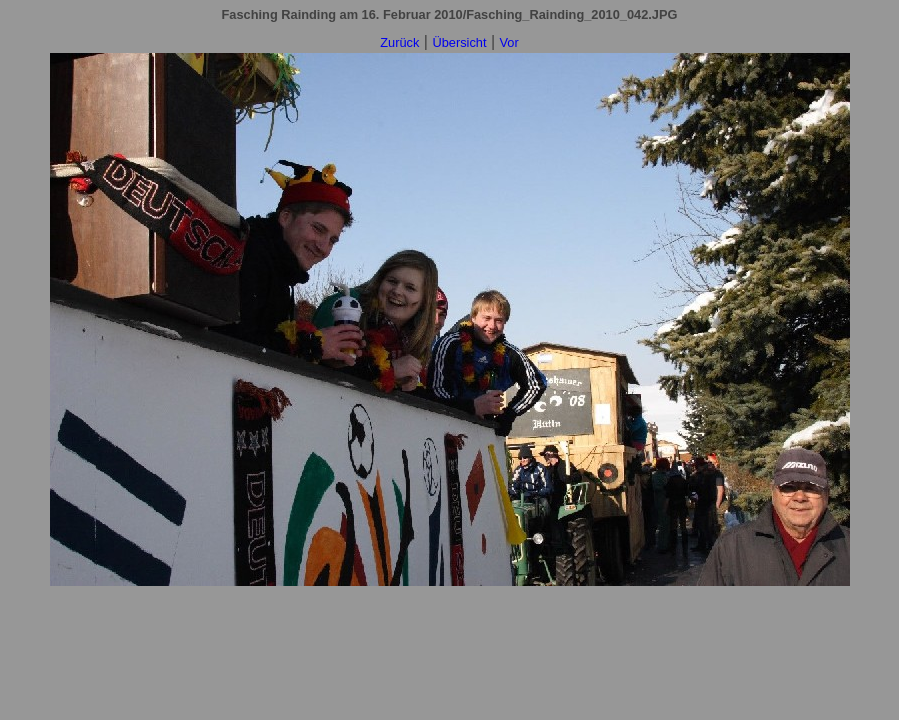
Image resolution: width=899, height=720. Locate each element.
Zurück (399, 42)
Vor (509, 42)
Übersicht (459, 42)
